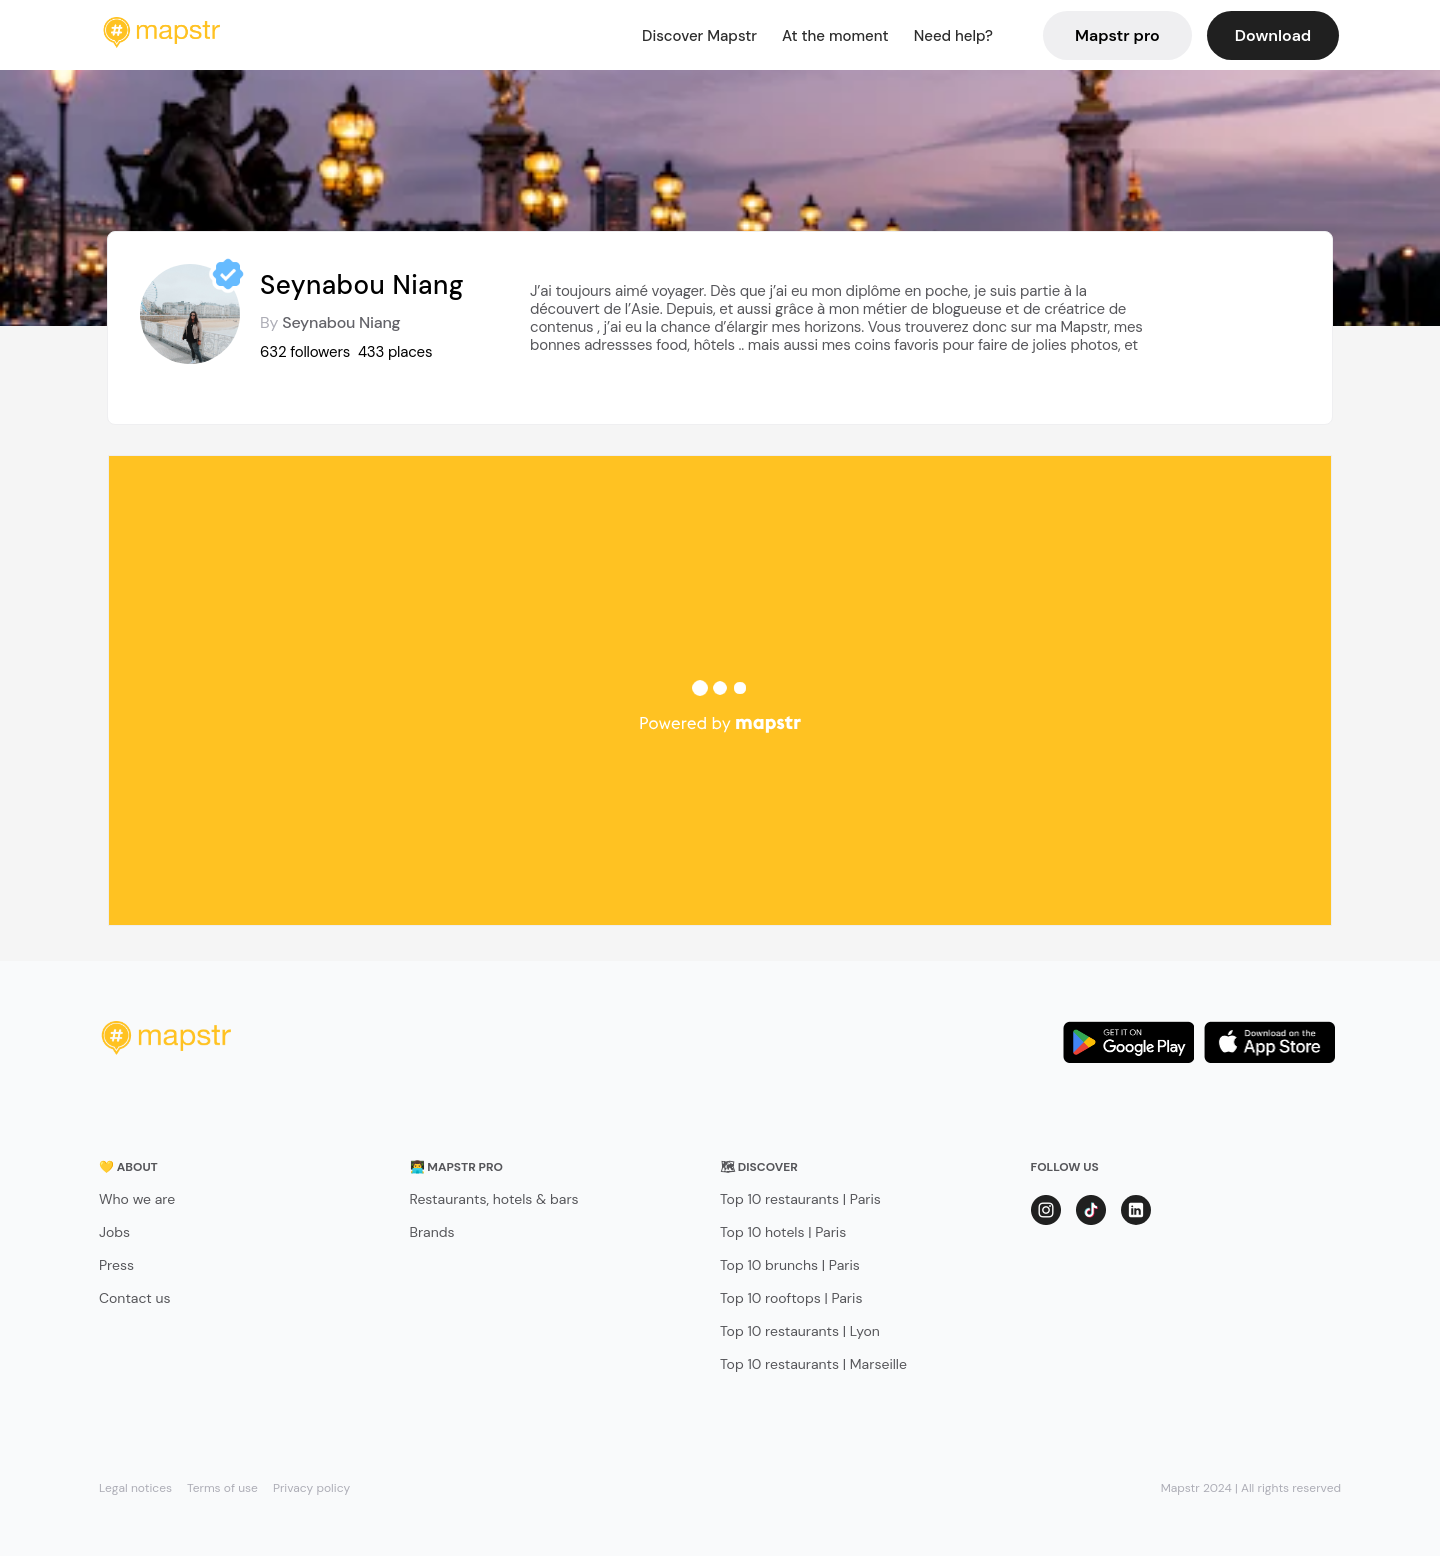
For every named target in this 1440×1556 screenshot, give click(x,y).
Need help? (953, 36)
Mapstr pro (1117, 35)
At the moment (835, 36)
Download (1273, 35)
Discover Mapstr (699, 36)
